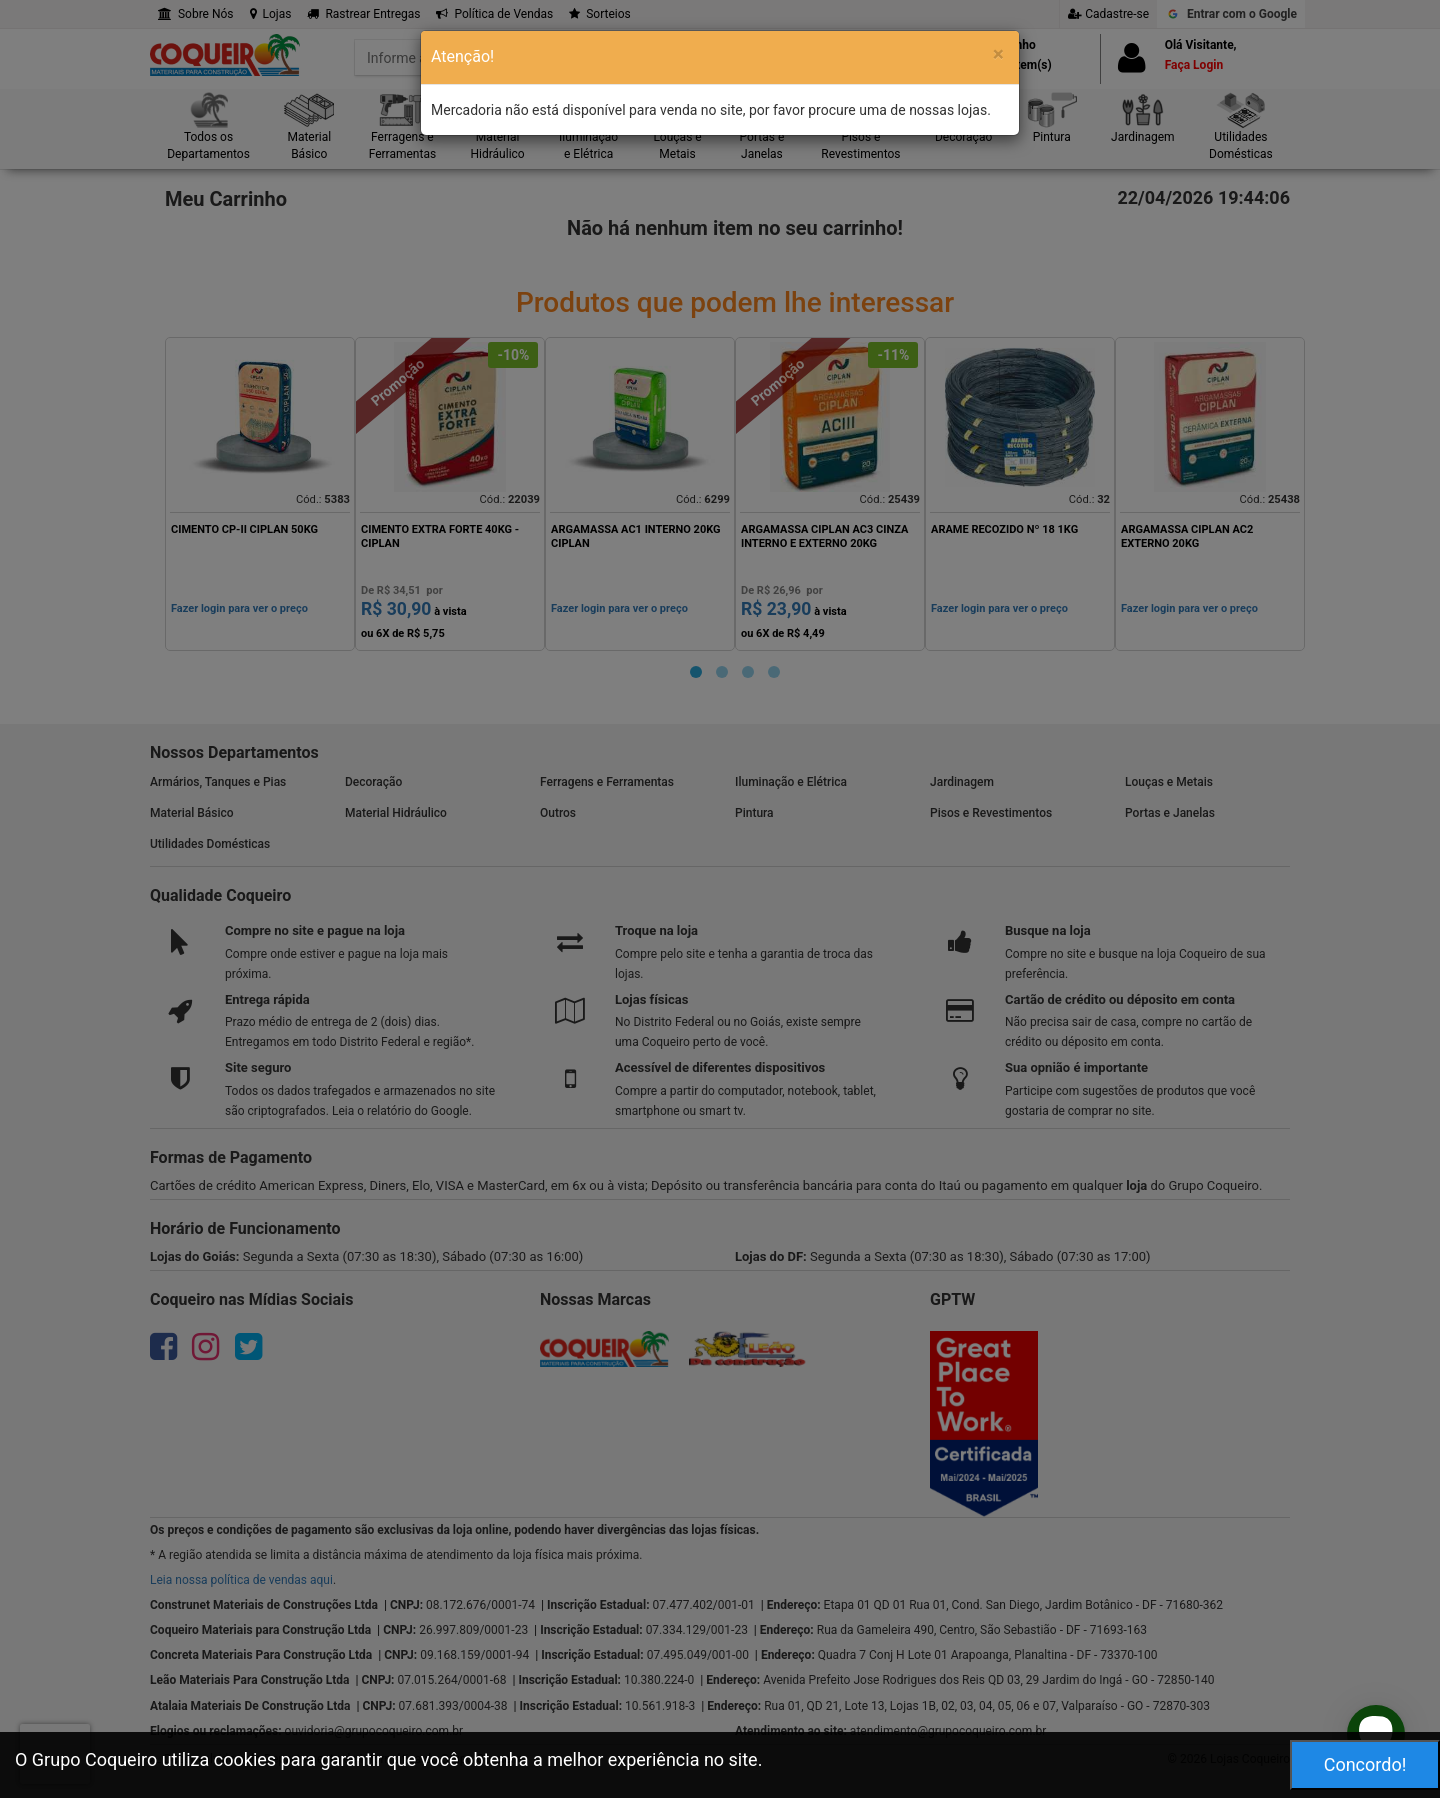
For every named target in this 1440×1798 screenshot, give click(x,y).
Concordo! (1365, 1764)
